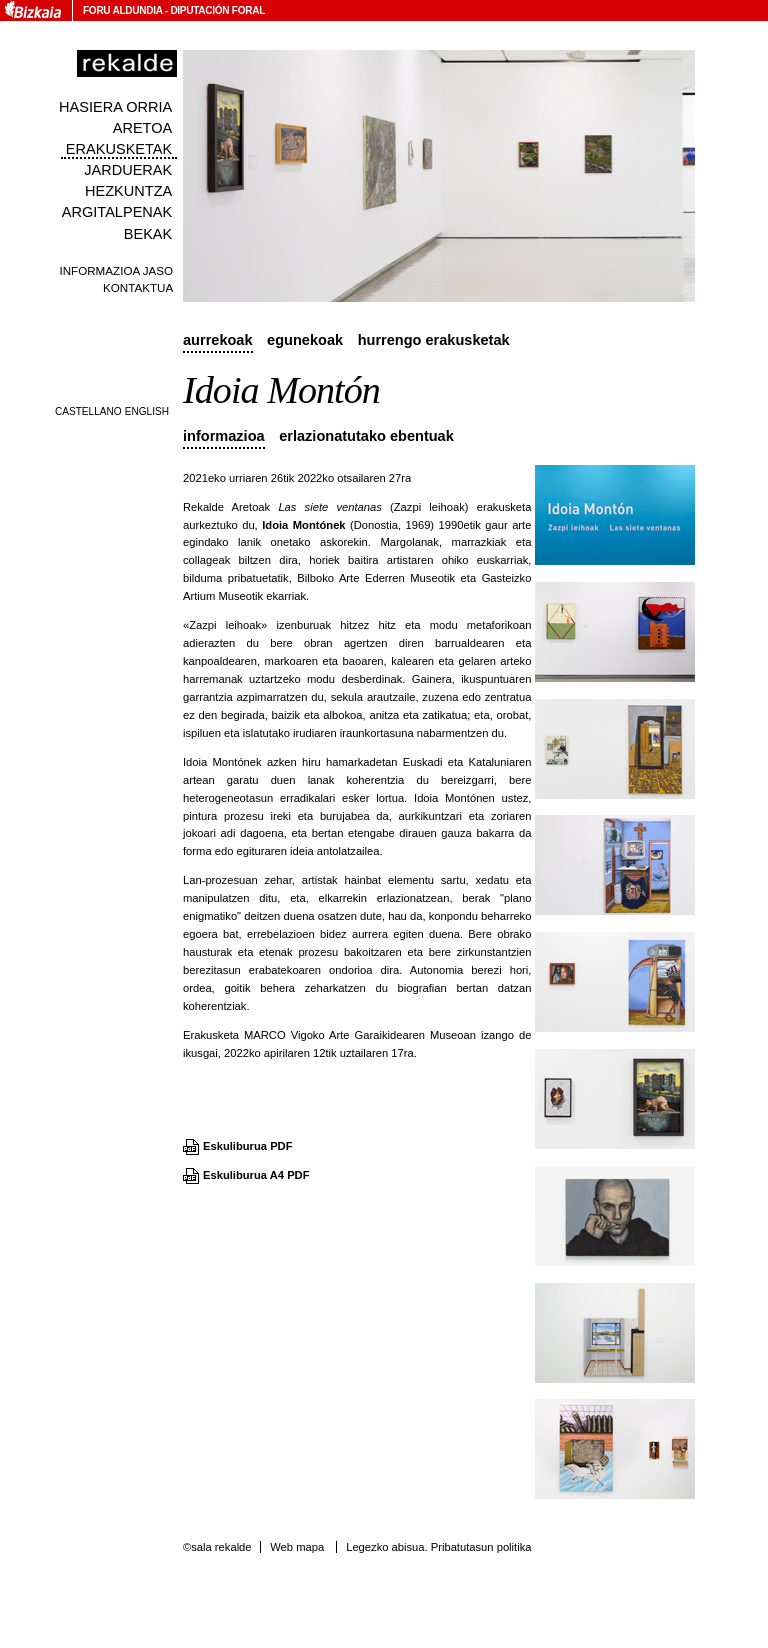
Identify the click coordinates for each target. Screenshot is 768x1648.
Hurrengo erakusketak (434, 340)
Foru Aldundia (122, 10)
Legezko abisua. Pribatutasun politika (438, 1547)
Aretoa (143, 128)
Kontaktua (138, 287)
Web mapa (297, 1547)
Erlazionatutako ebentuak (366, 436)
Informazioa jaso (116, 270)
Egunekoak (305, 340)
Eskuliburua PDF (248, 1146)
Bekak (148, 234)
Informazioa (224, 436)
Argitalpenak (117, 212)
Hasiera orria (115, 107)
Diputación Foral (217, 10)
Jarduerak (128, 170)
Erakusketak (119, 149)
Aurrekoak (218, 340)
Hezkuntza (128, 191)
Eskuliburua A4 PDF (256, 1175)
